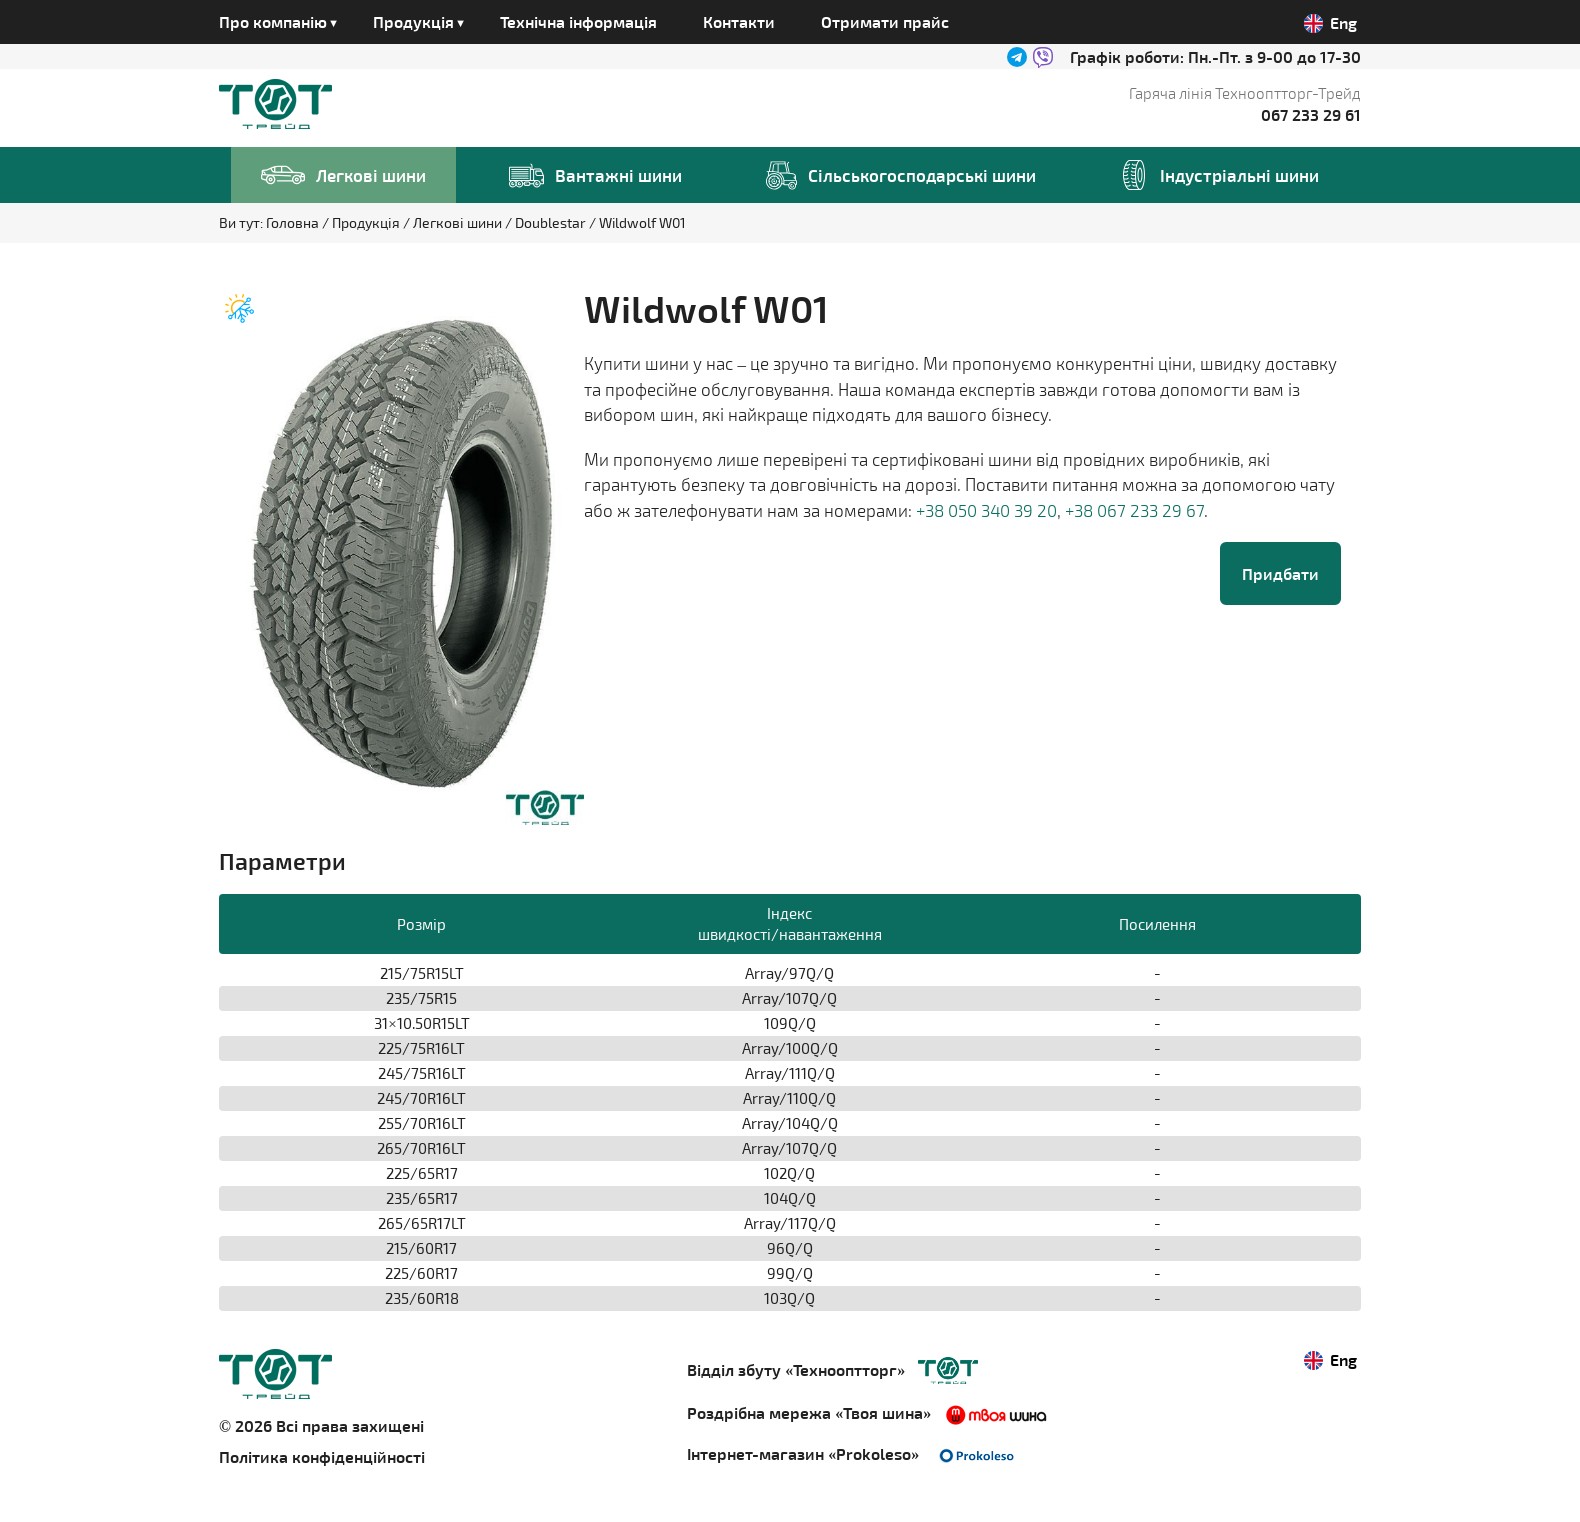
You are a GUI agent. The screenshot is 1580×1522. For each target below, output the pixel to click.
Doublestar (552, 222)
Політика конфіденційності (322, 1456)
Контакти (739, 21)
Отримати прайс (885, 21)
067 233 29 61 (1311, 114)
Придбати (1280, 573)
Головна (294, 222)
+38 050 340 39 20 (986, 510)
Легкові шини (459, 222)
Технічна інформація (578, 21)
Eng (1330, 23)
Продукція (367, 222)
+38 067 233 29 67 (1134, 510)
